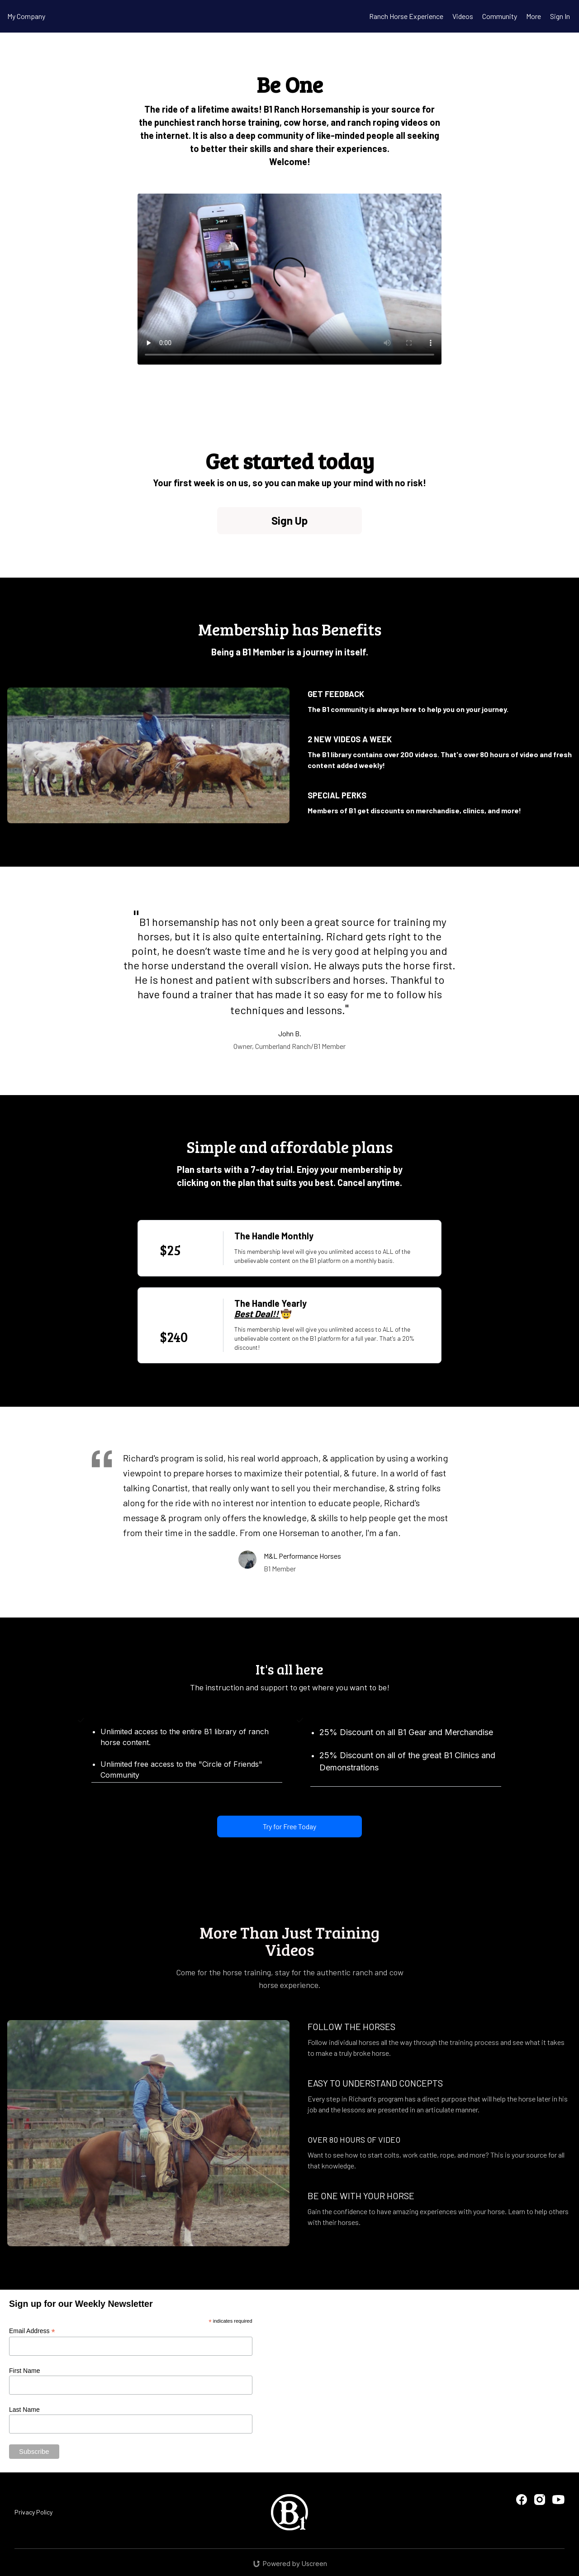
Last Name (24, 2409)
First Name (24, 2370)
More (533, 16)
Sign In (560, 16)
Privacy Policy (33, 2512)
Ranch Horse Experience (406, 16)
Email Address (32, 2331)
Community (499, 16)
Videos (462, 16)
